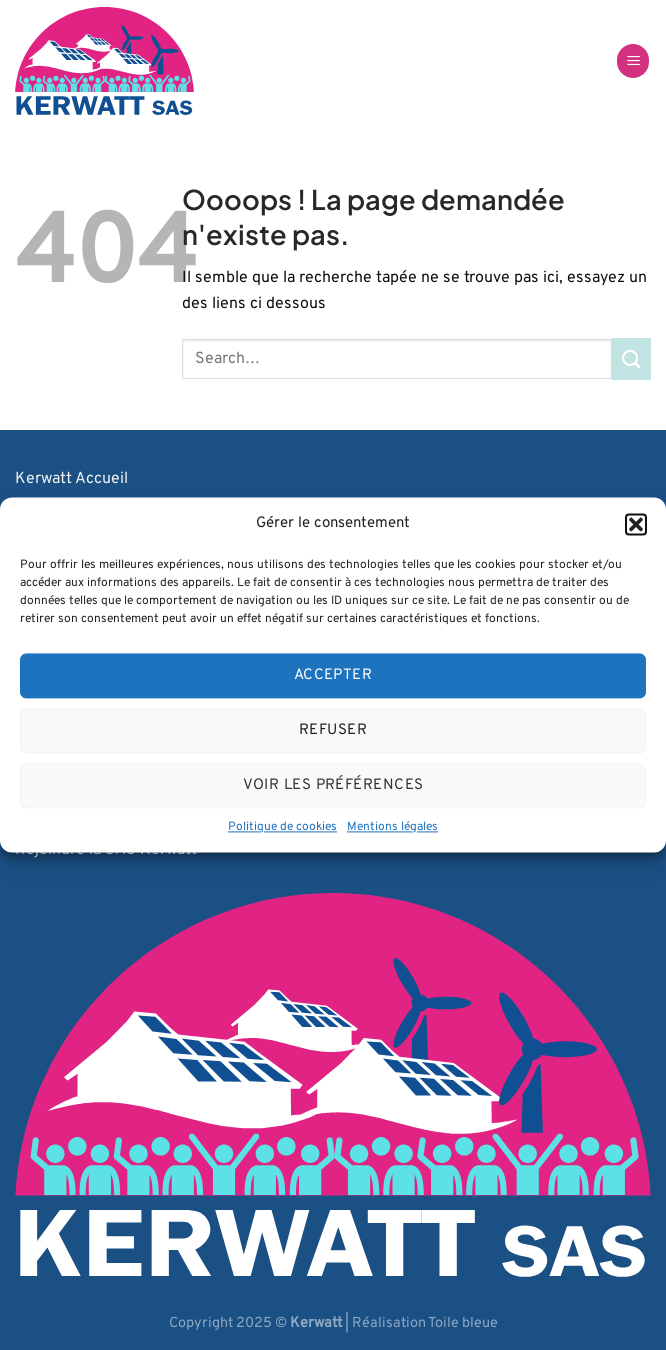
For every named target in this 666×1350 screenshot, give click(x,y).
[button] (636, 524)
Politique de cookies (282, 827)
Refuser (333, 730)
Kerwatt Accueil (71, 479)
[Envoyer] (631, 358)
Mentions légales (392, 827)
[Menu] (633, 61)
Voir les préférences (333, 785)
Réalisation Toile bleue (425, 1323)
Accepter (333, 675)
